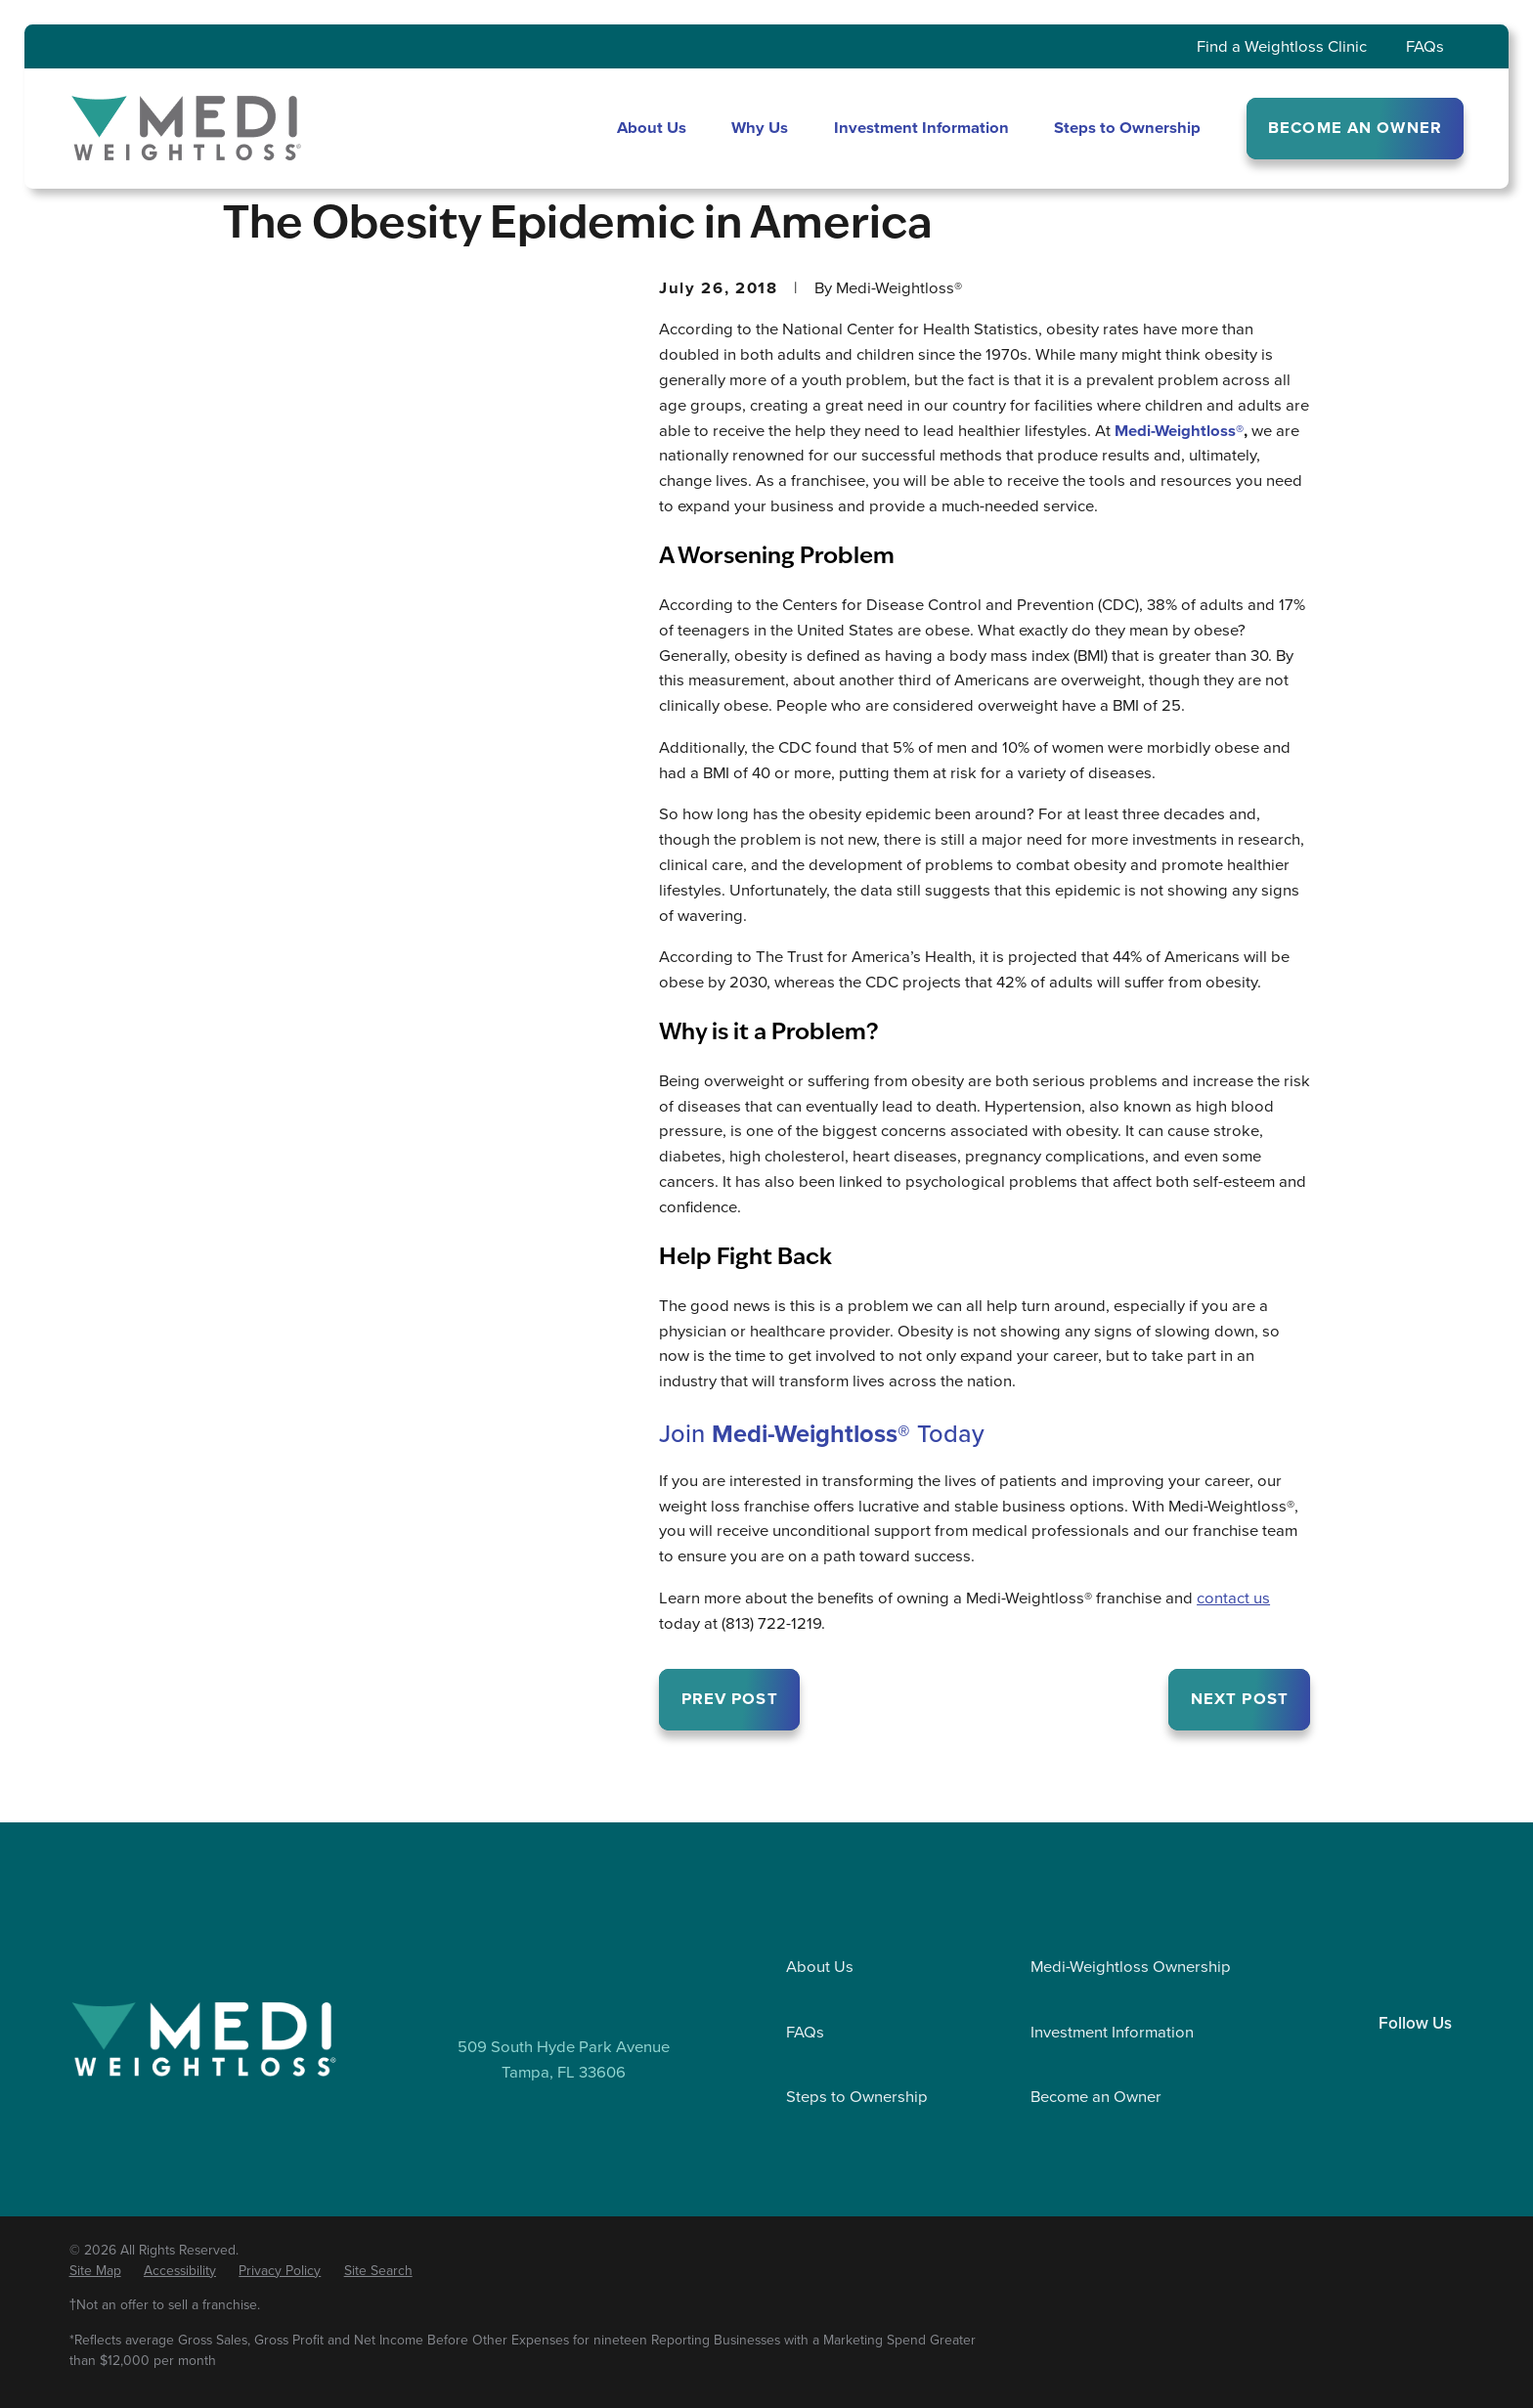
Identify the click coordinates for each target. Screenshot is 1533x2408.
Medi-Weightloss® (1179, 430)
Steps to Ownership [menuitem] (1127, 127)
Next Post (1240, 1698)
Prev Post (729, 1698)
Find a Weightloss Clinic (1282, 46)
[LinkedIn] (1374, 2059)
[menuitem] (95, 2271)
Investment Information (1112, 2032)
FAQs (1425, 46)
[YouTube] (1456, 2059)
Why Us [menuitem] (759, 127)
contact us (1233, 1598)
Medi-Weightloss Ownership (1130, 1966)
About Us (820, 1966)
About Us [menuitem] (651, 127)
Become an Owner (1095, 2096)
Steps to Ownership (857, 2096)
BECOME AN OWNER (1355, 127)
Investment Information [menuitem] (921, 127)
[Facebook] (1415, 2059)
